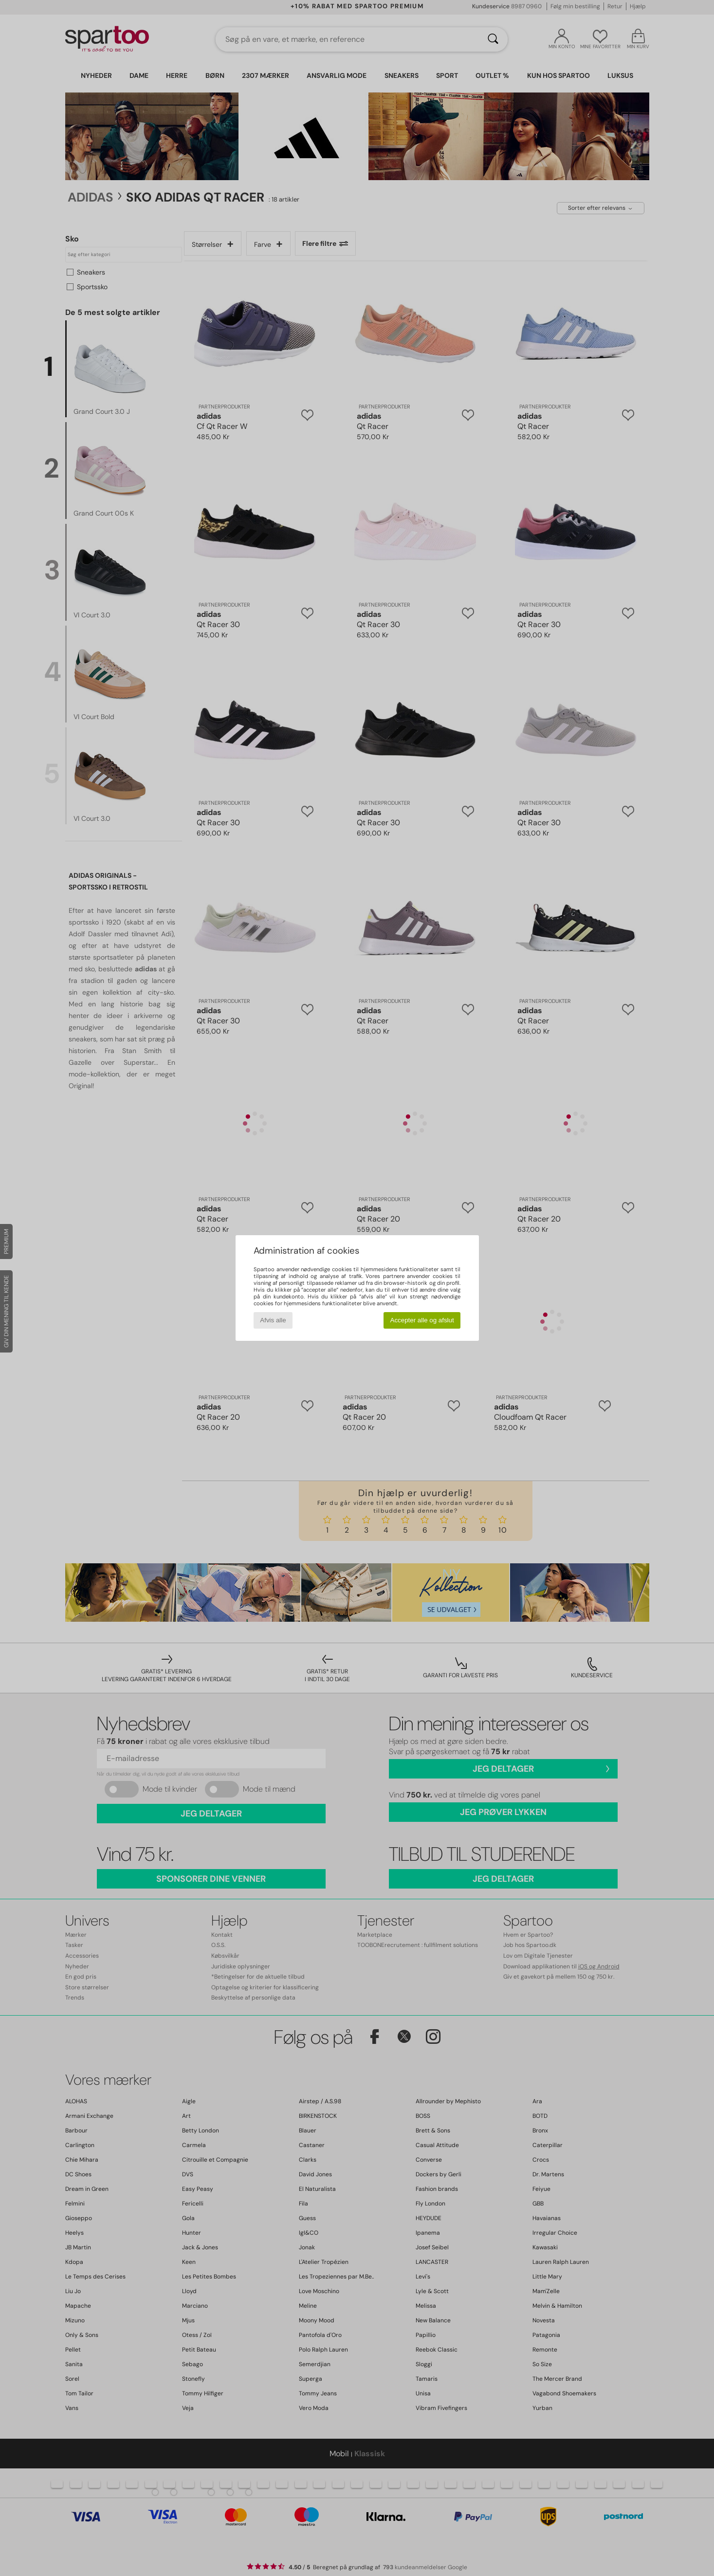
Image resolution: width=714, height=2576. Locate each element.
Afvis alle (273, 1320)
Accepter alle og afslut (422, 1320)
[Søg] (493, 39)
